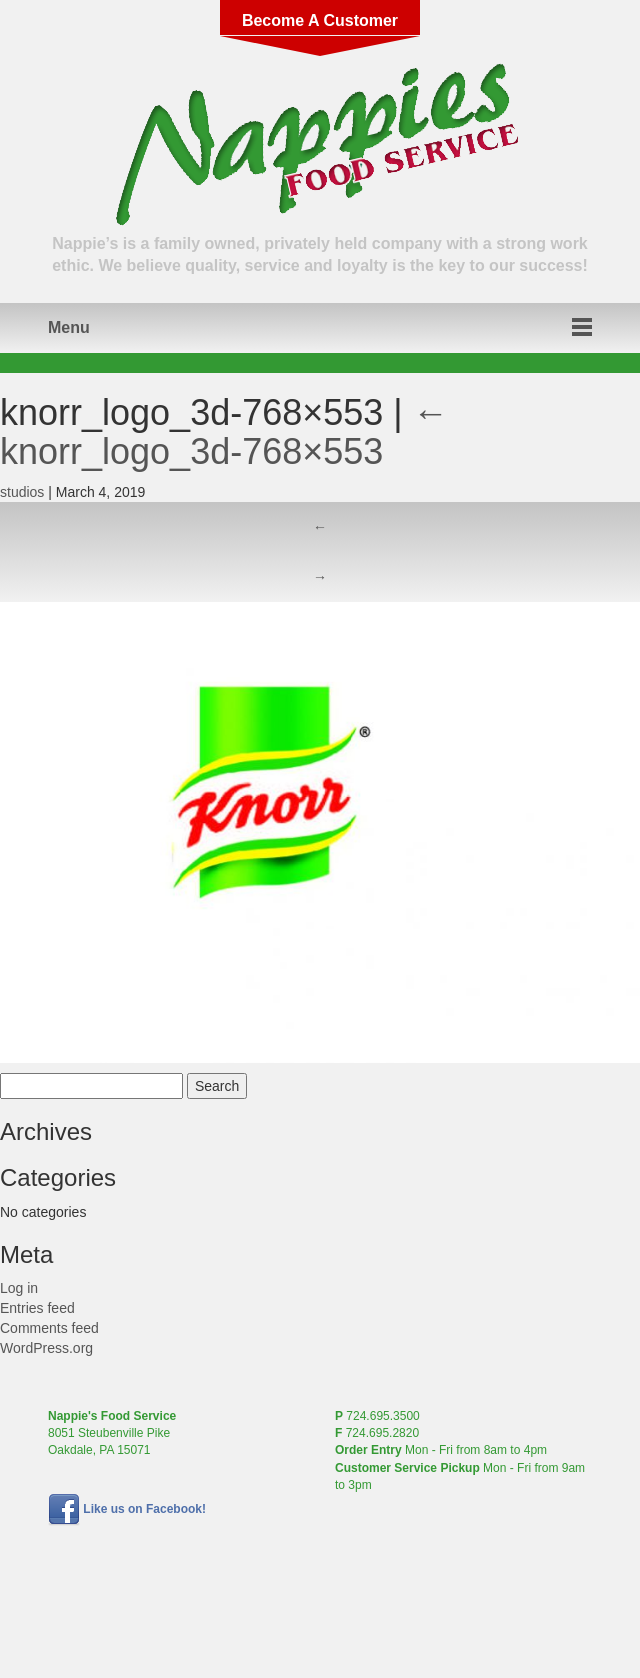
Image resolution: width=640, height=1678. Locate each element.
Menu (69, 327)
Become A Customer (320, 20)
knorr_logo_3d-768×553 (224, 432)
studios (22, 492)
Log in (19, 1288)
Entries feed (37, 1308)
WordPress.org (46, 1348)
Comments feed (49, 1328)
